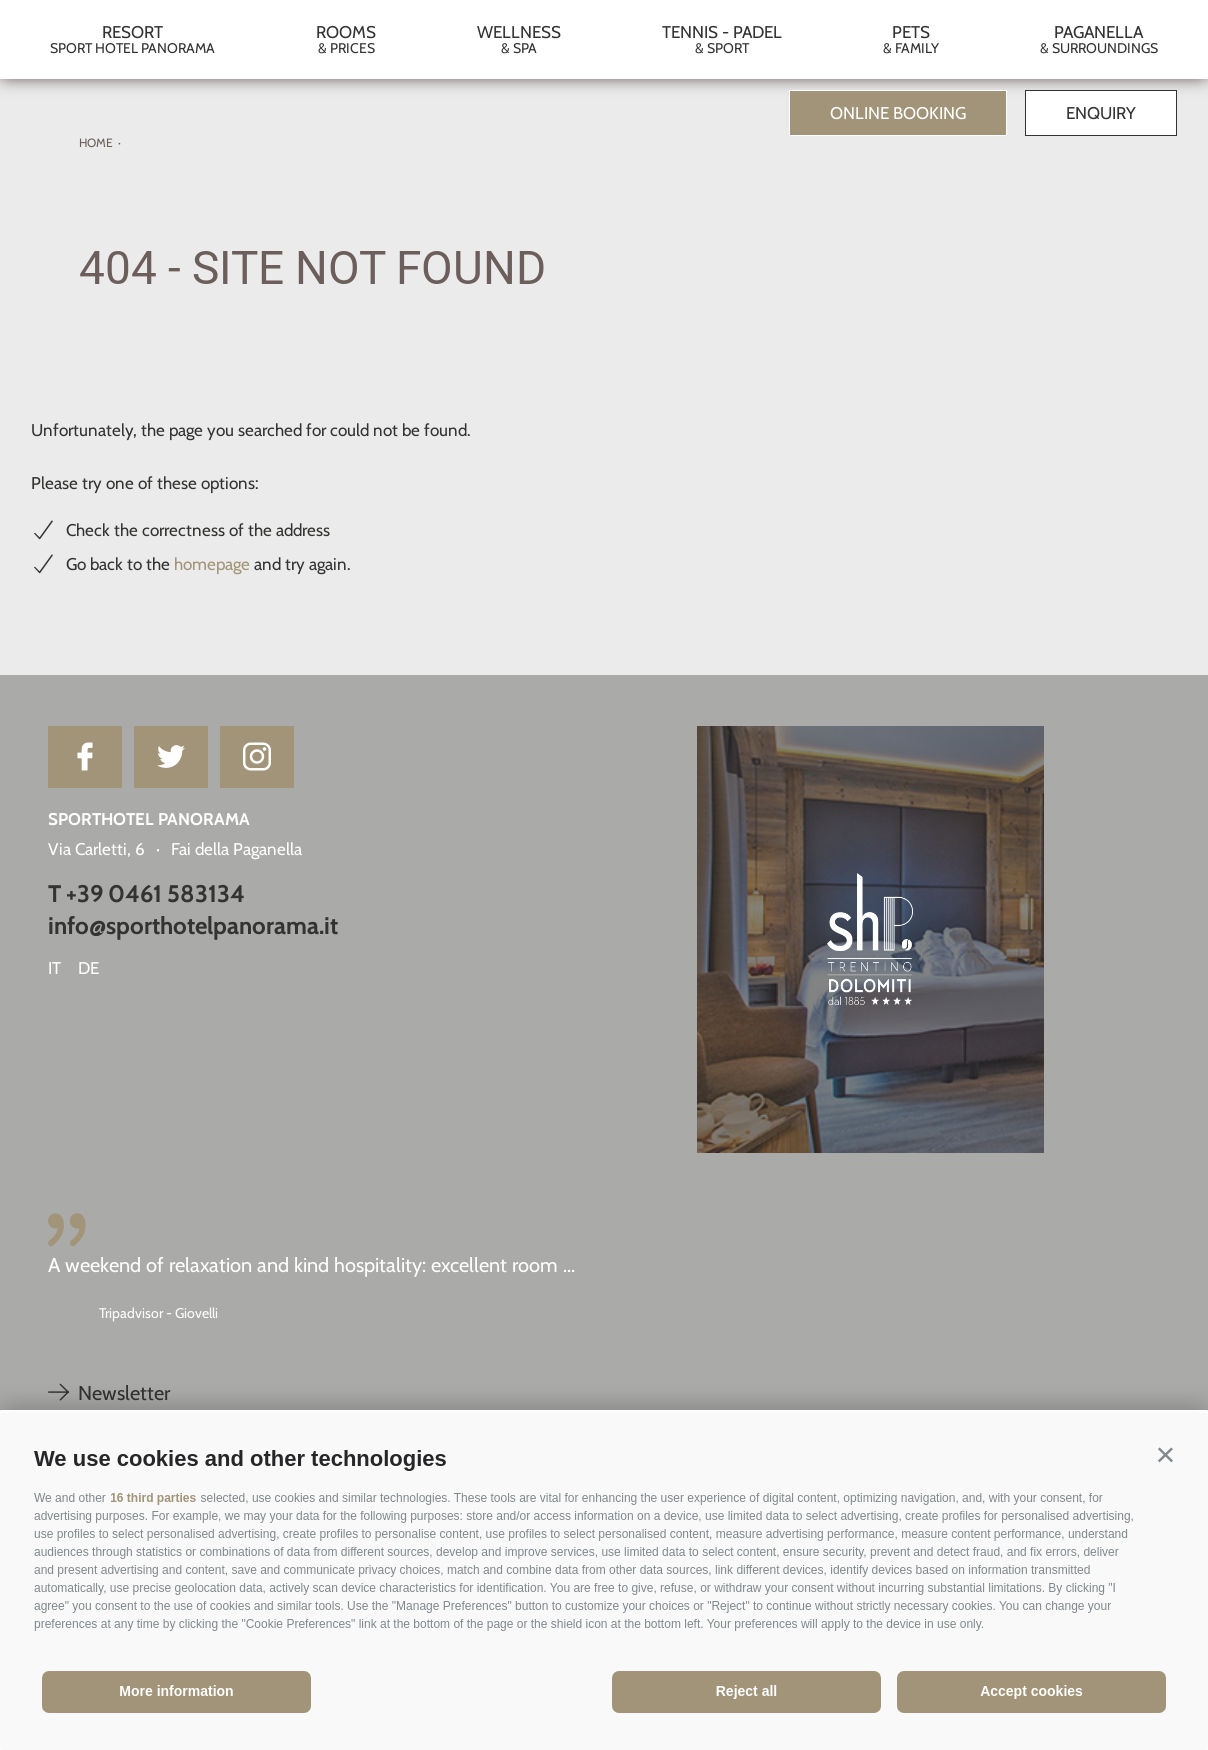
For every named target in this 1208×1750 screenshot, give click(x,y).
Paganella (1098, 39)
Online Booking (898, 113)
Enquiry (1101, 113)
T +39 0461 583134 (146, 893)
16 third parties (153, 1498)
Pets (910, 39)
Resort (133, 39)
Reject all (746, 1691)
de (88, 968)
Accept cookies (1031, 1691)
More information (176, 1691)
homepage (212, 564)
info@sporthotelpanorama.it (193, 925)
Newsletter (109, 1393)
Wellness (519, 39)
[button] (1165, 1454)
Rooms (346, 39)
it (54, 968)
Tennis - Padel (721, 39)
